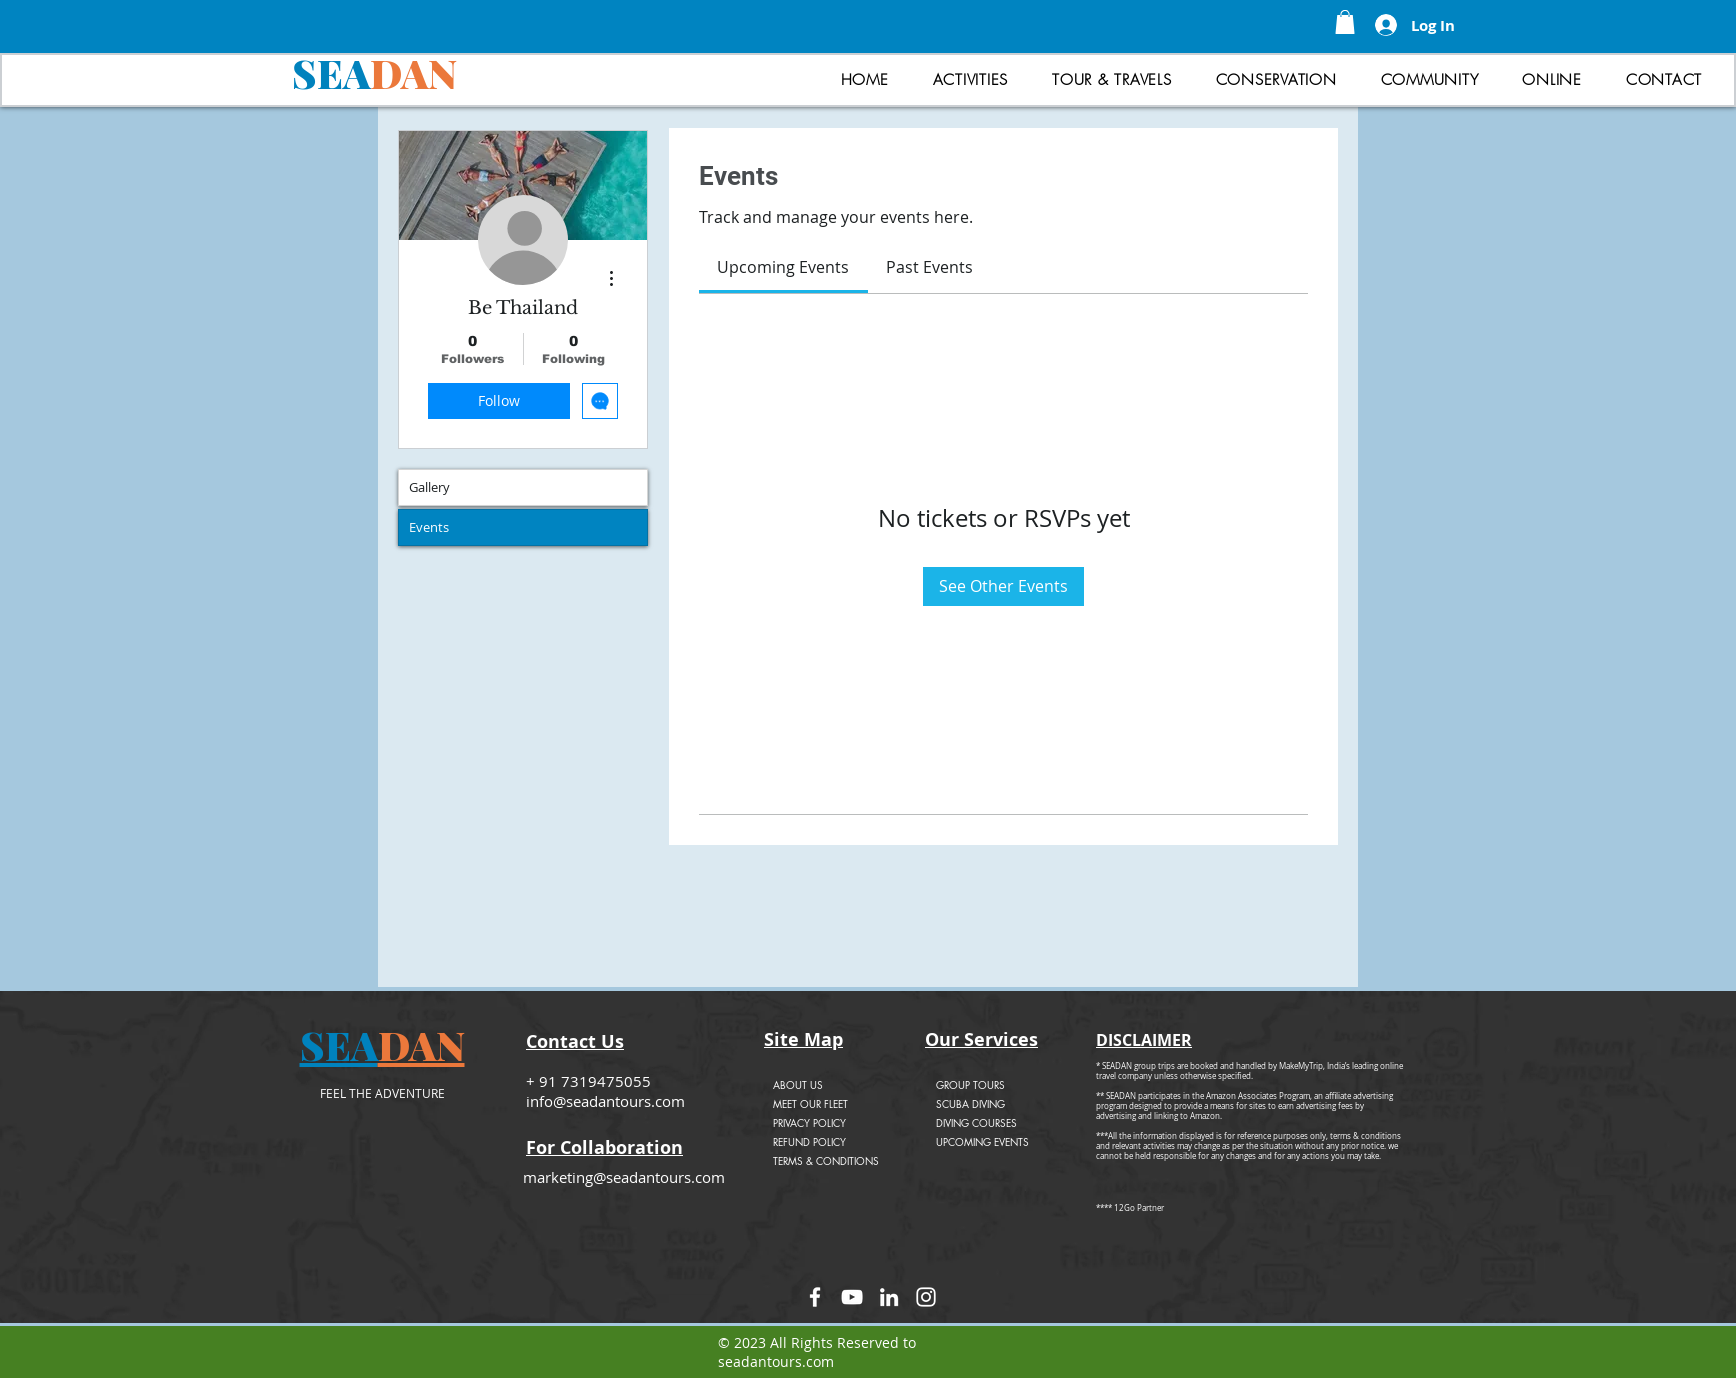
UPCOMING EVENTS (982, 1141)
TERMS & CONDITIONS (826, 1160)
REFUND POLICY (809, 1141)
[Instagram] (926, 1297)
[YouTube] (852, 1297)
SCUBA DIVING (970, 1103)
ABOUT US (798, 1084)
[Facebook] (815, 1297)
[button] (1345, 22)
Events (429, 527)
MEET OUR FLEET (810, 1103)
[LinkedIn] (889, 1297)
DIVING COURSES (976, 1122)
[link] (783, 267)
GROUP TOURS (970, 1084)
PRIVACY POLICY (809, 1122)
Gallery (429, 487)
